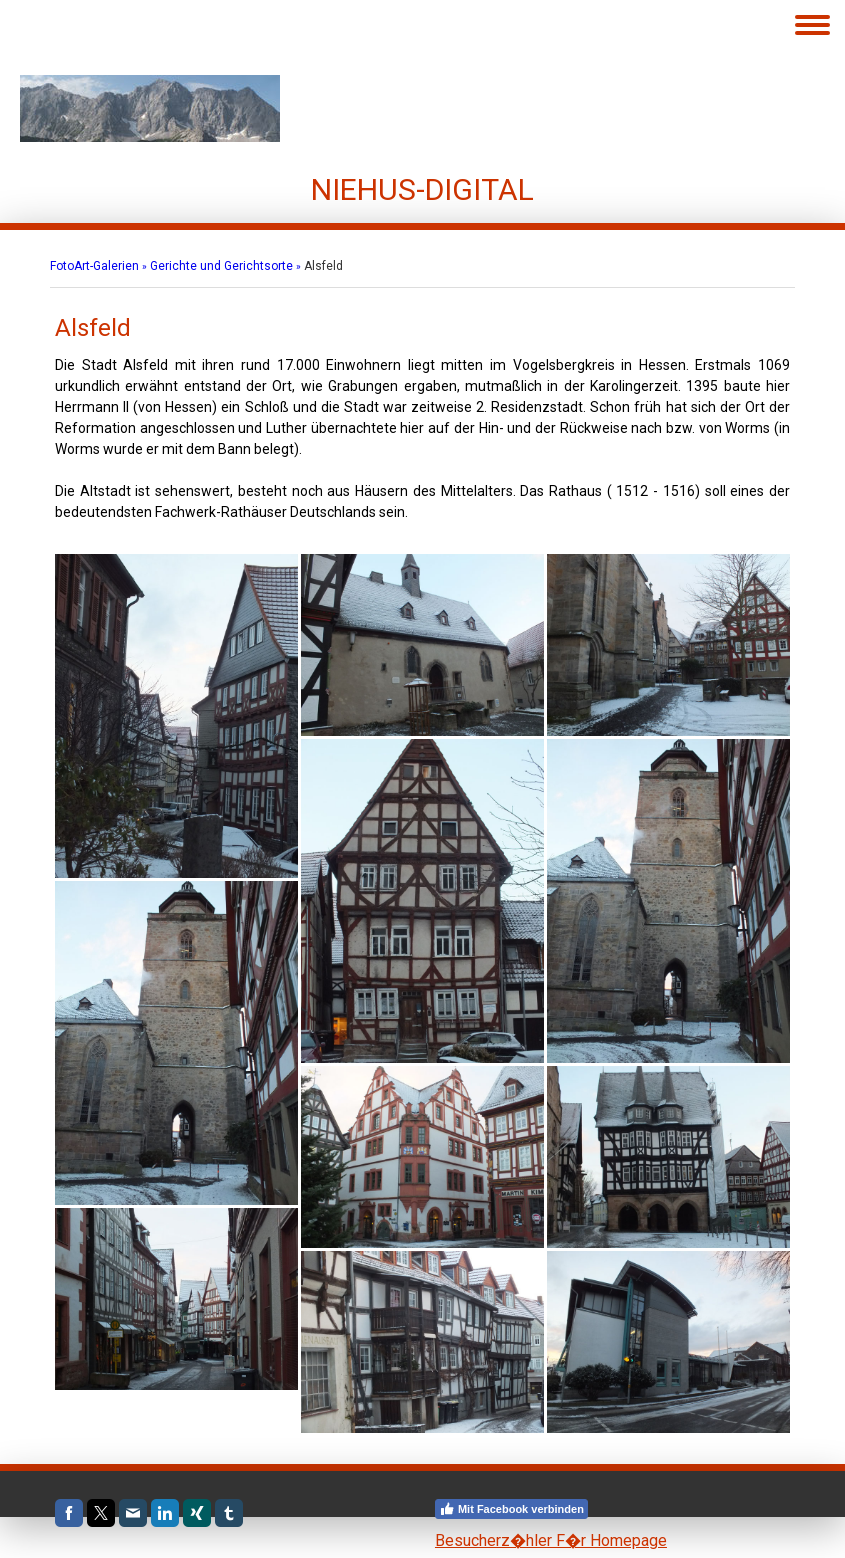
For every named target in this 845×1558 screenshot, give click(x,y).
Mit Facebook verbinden (511, 1509)
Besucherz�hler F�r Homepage (551, 1540)
